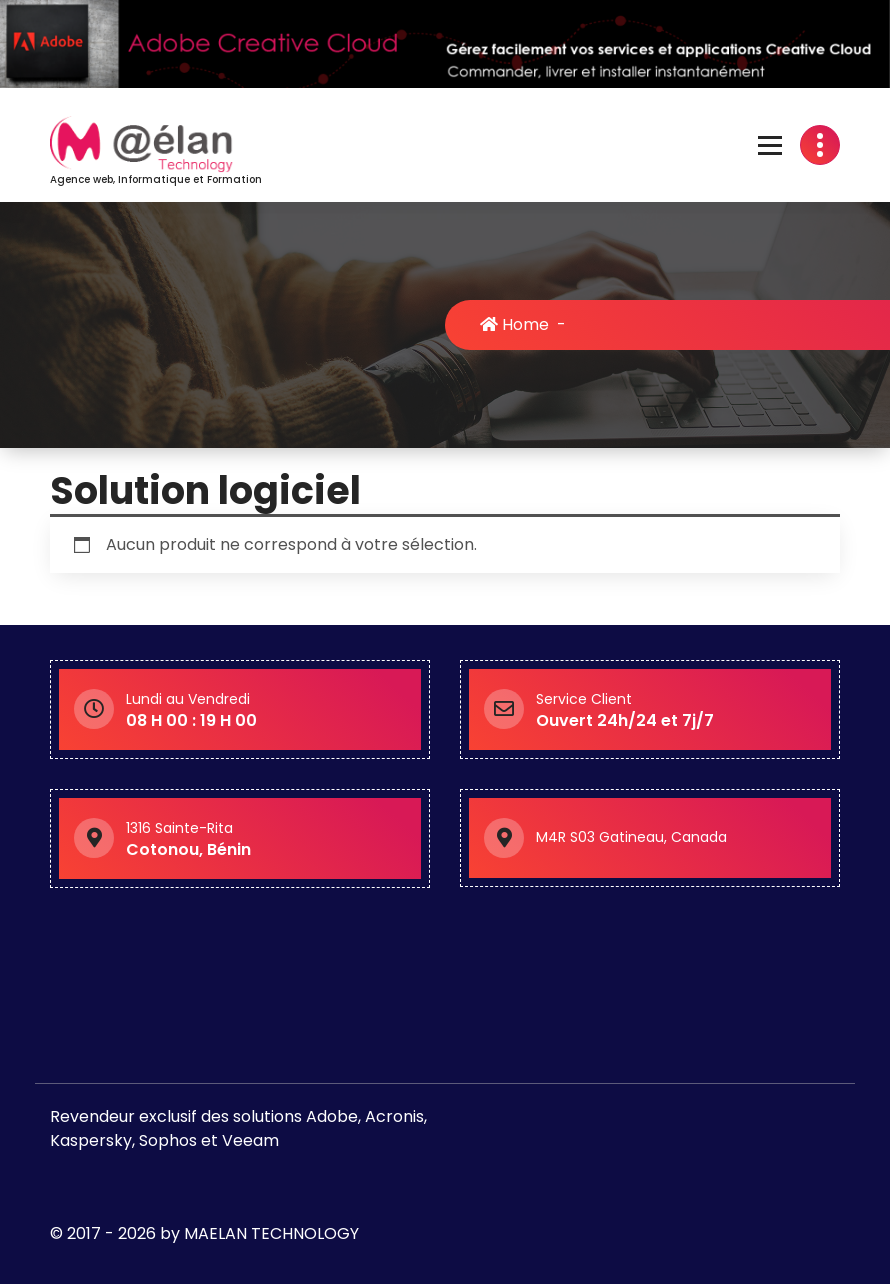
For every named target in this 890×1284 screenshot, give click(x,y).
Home (516, 324)
